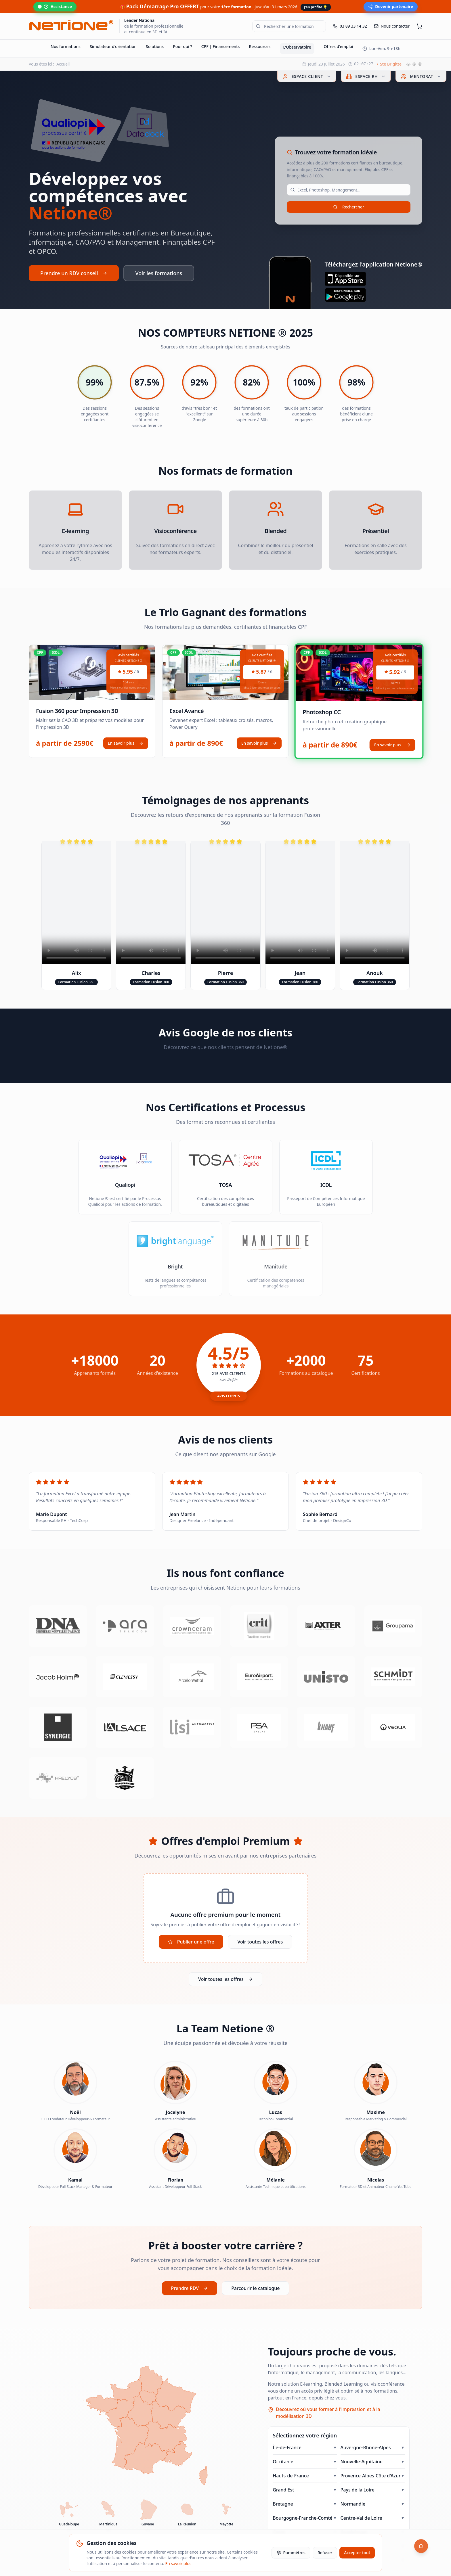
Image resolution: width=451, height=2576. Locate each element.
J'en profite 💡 (315, 7)
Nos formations (66, 46)
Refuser (325, 2552)
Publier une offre (191, 1942)
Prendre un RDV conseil (73, 273)
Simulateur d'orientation (113, 46)
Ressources (259, 46)
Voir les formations (158, 273)
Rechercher (348, 207)
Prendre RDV (189, 2293)
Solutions (155, 46)
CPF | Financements (220, 46)
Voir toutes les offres (260, 1942)
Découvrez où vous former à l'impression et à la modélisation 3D (328, 2417)
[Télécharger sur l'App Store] (373, 279)
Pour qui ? (182, 46)
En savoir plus (126, 743)
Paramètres (290, 2552)
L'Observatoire (297, 47)
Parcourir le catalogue (255, 2293)
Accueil (63, 64)
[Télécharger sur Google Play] (373, 295)
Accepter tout (357, 2552)
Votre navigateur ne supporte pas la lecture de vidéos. (76, 902)
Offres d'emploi (338, 46)
